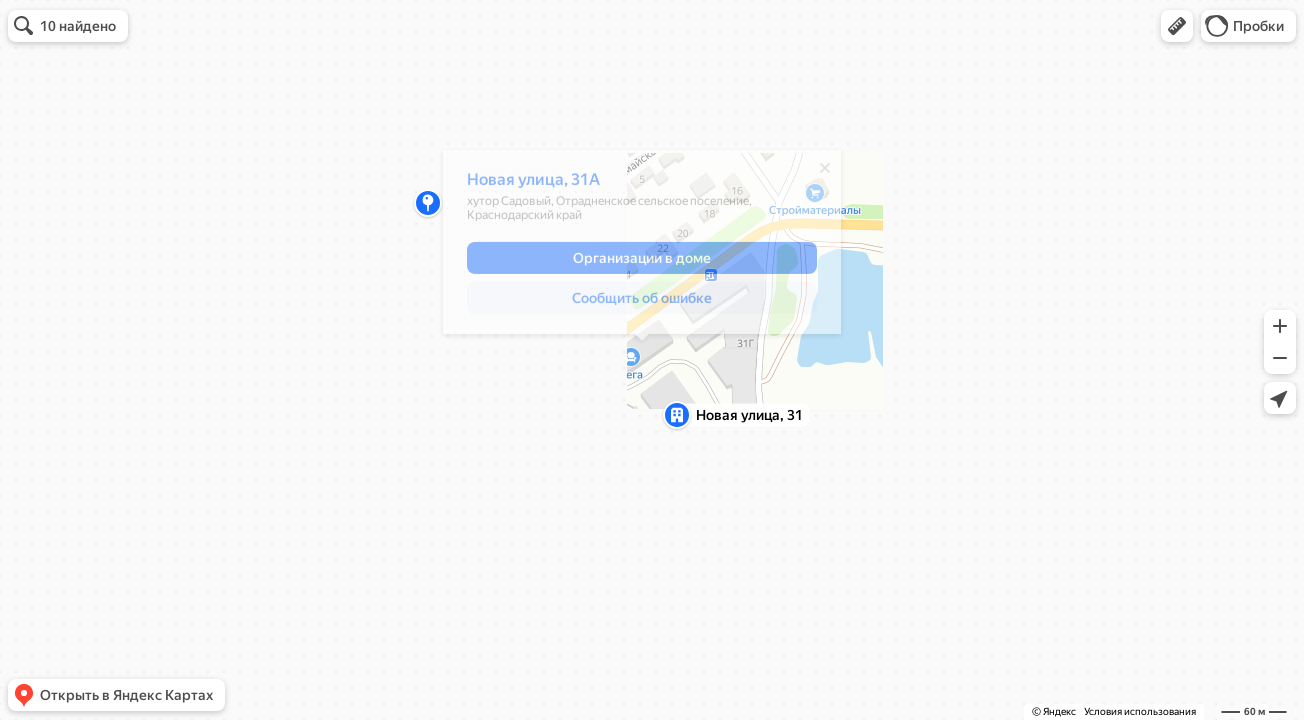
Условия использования (1140, 711)
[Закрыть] (825, 173)
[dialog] (642, 247)
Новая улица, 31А (533, 184)
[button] (1177, 26)
